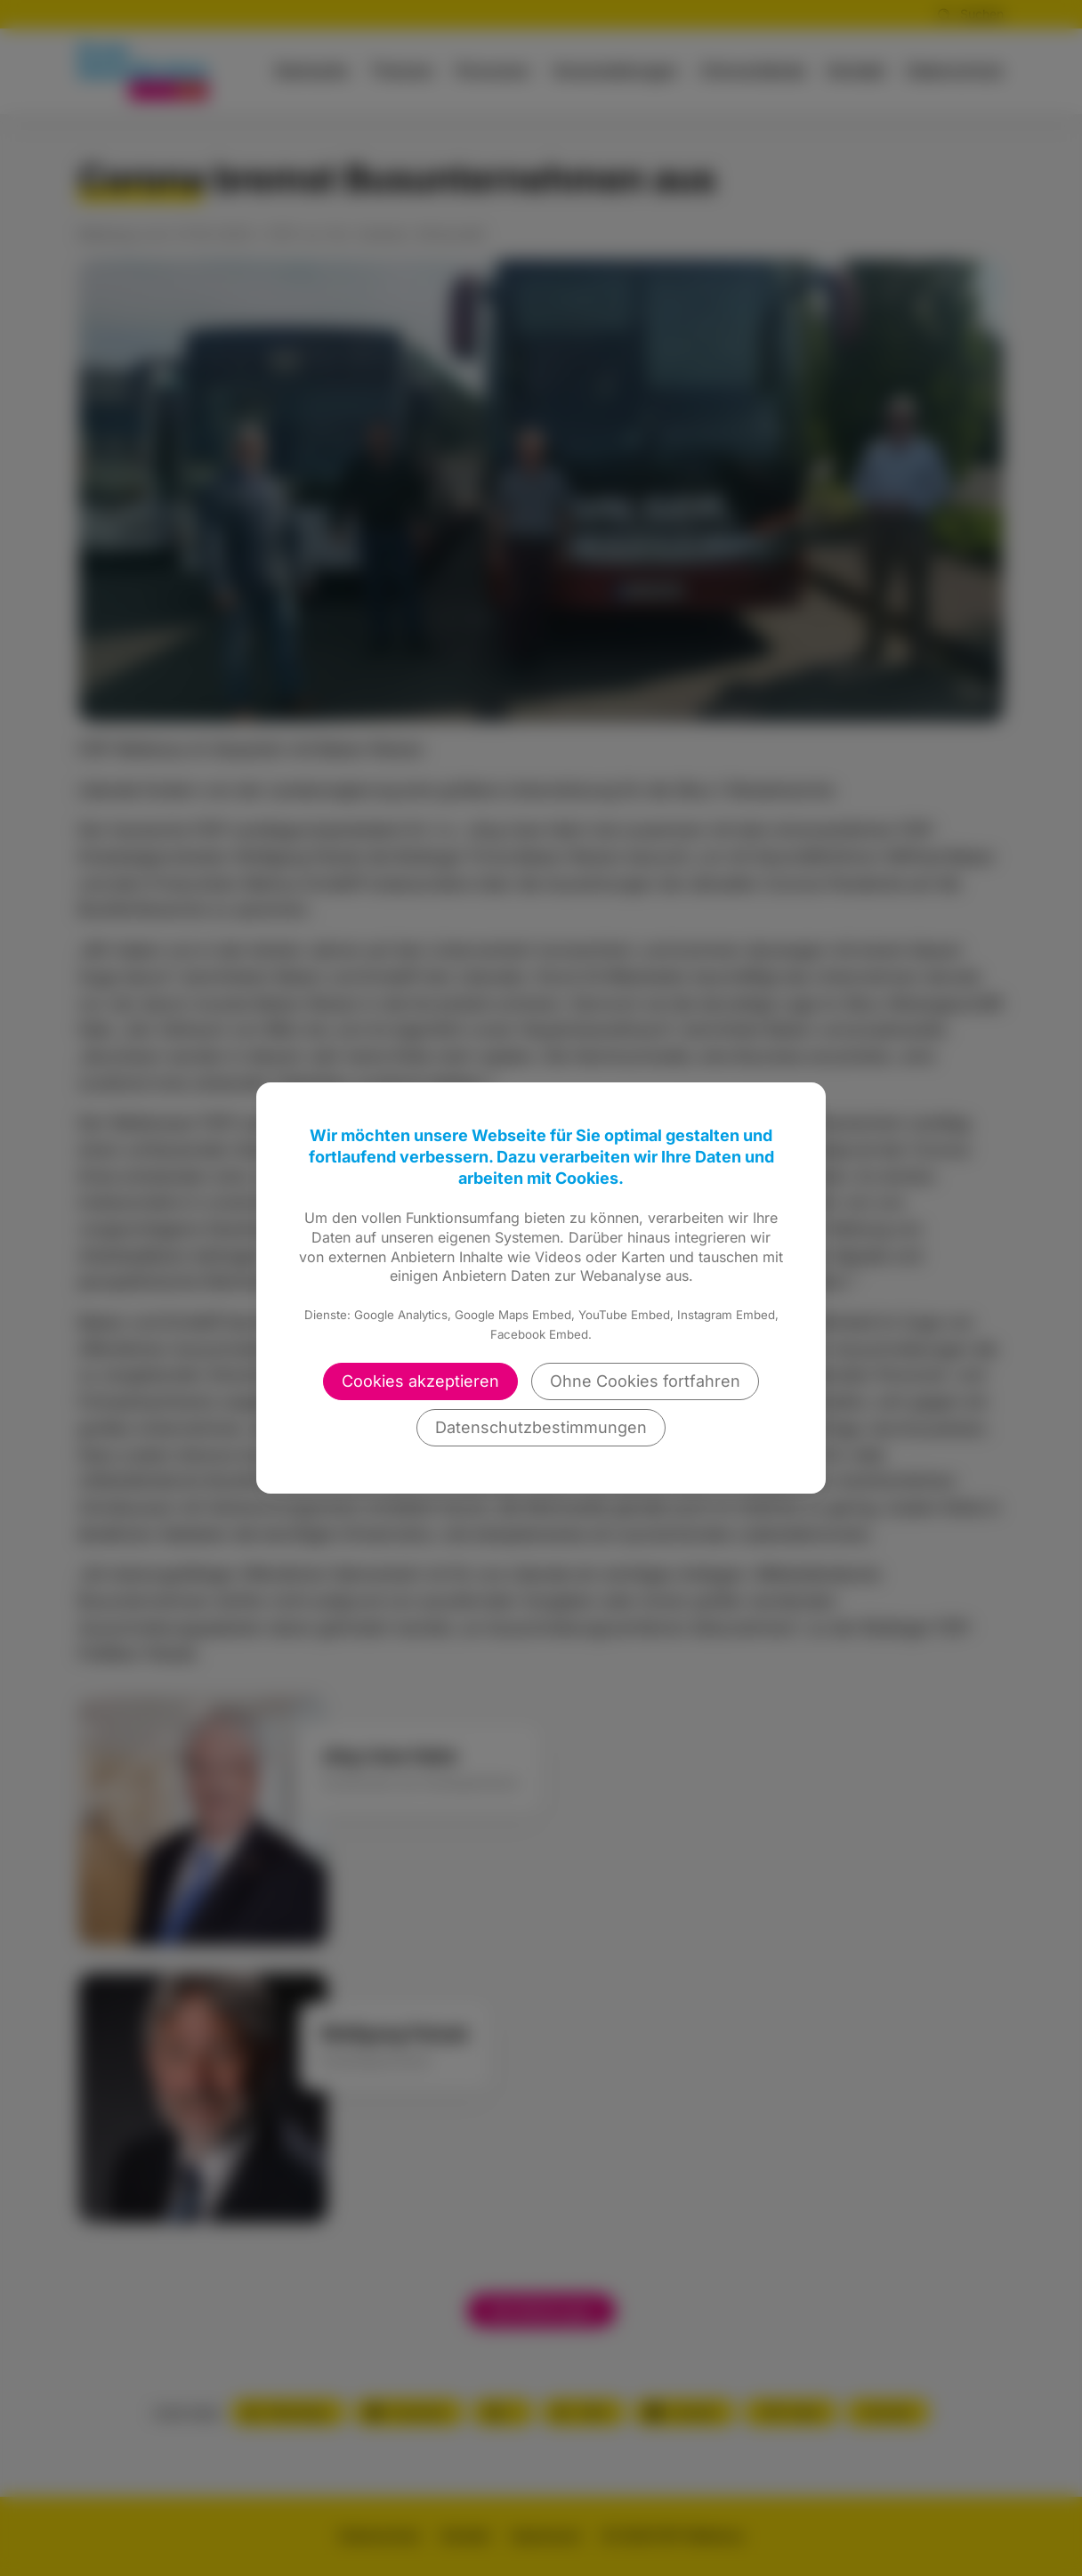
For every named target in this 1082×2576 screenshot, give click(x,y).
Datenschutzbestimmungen (541, 1427)
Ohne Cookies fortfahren (645, 1381)
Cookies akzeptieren (420, 1381)
